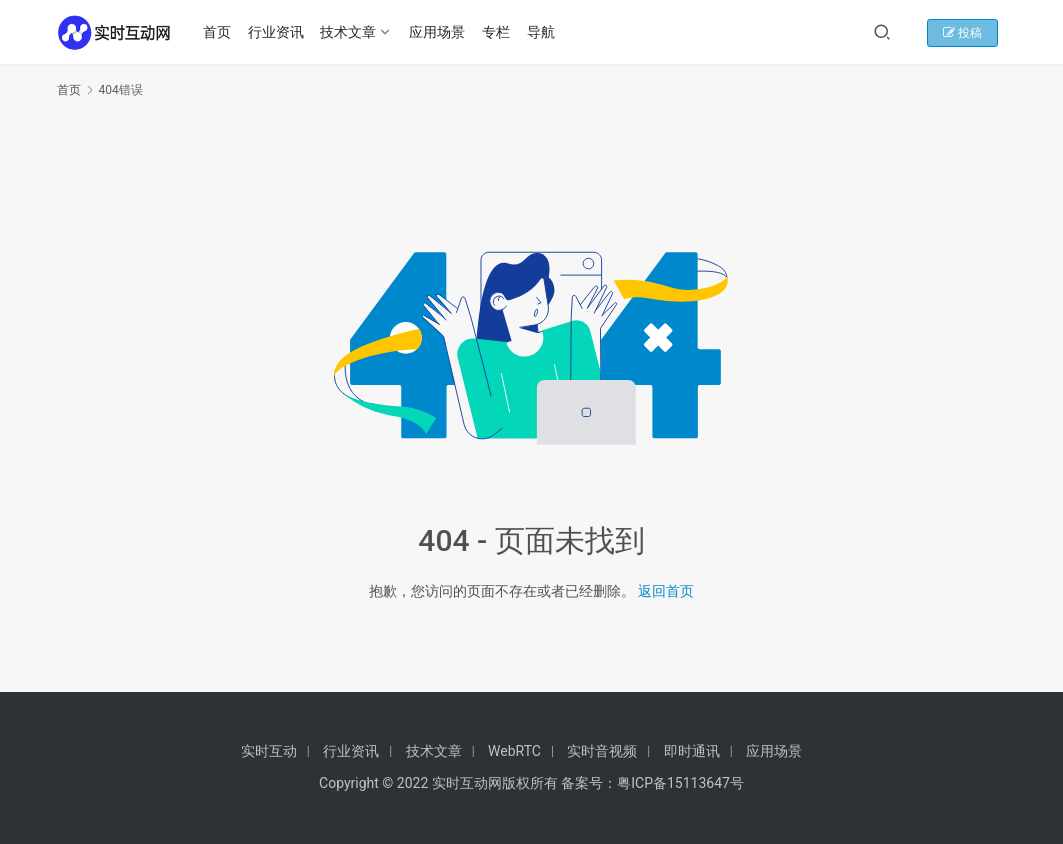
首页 (220, 32)
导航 (543, 32)
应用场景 (440, 32)
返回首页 (666, 591)
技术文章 (351, 32)
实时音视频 (602, 751)
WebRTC (514, 751)
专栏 (499, 32)
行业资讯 (278, 32)
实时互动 (269, 751)
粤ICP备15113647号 (680, 783)
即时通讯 (692, 751)
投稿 (971, 33)
